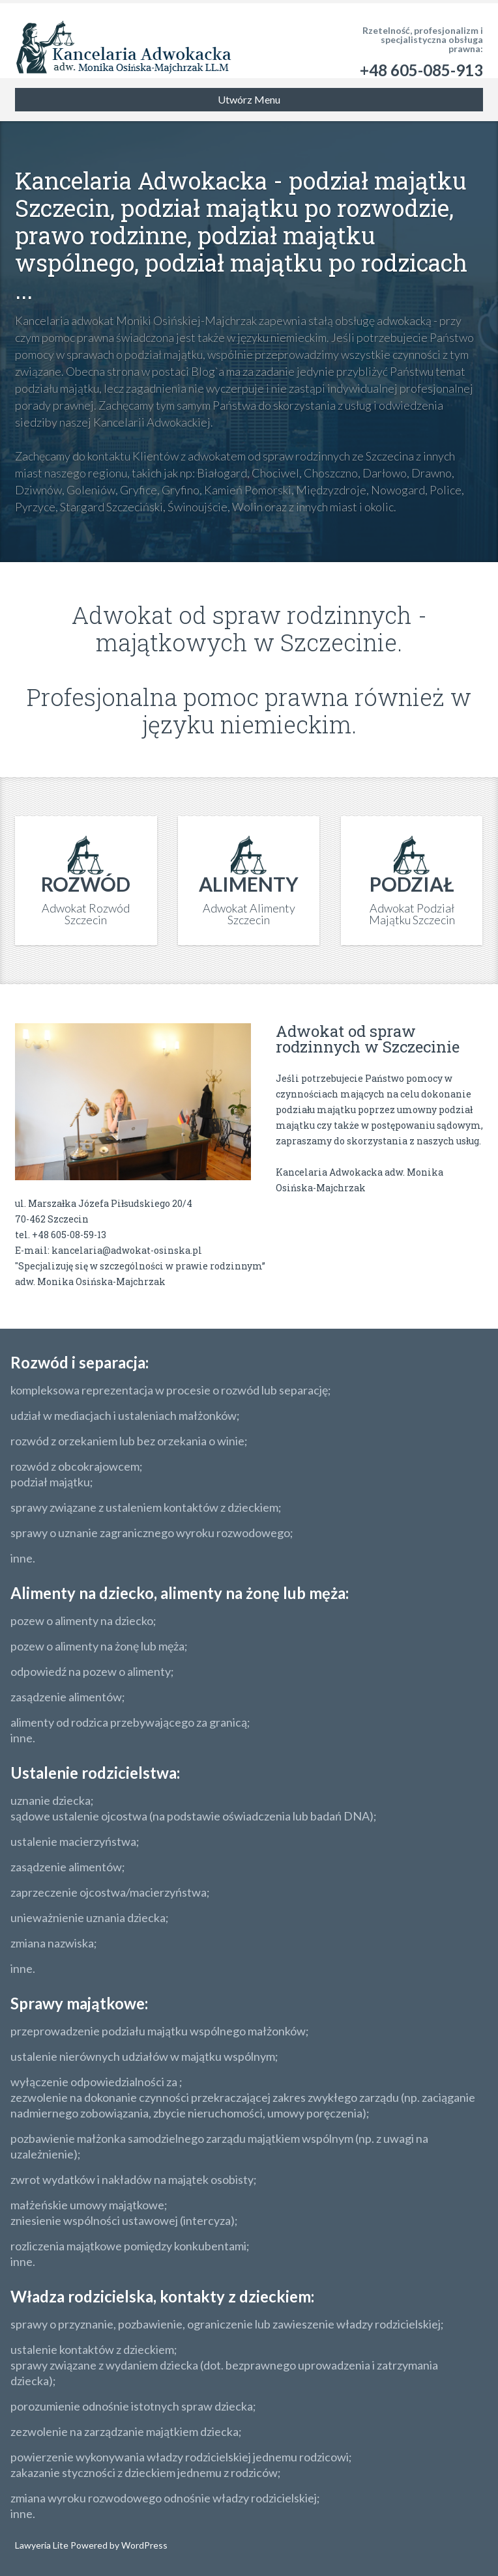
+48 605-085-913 (421, 70)
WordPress (143, 2545)
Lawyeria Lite (42, 2545)
